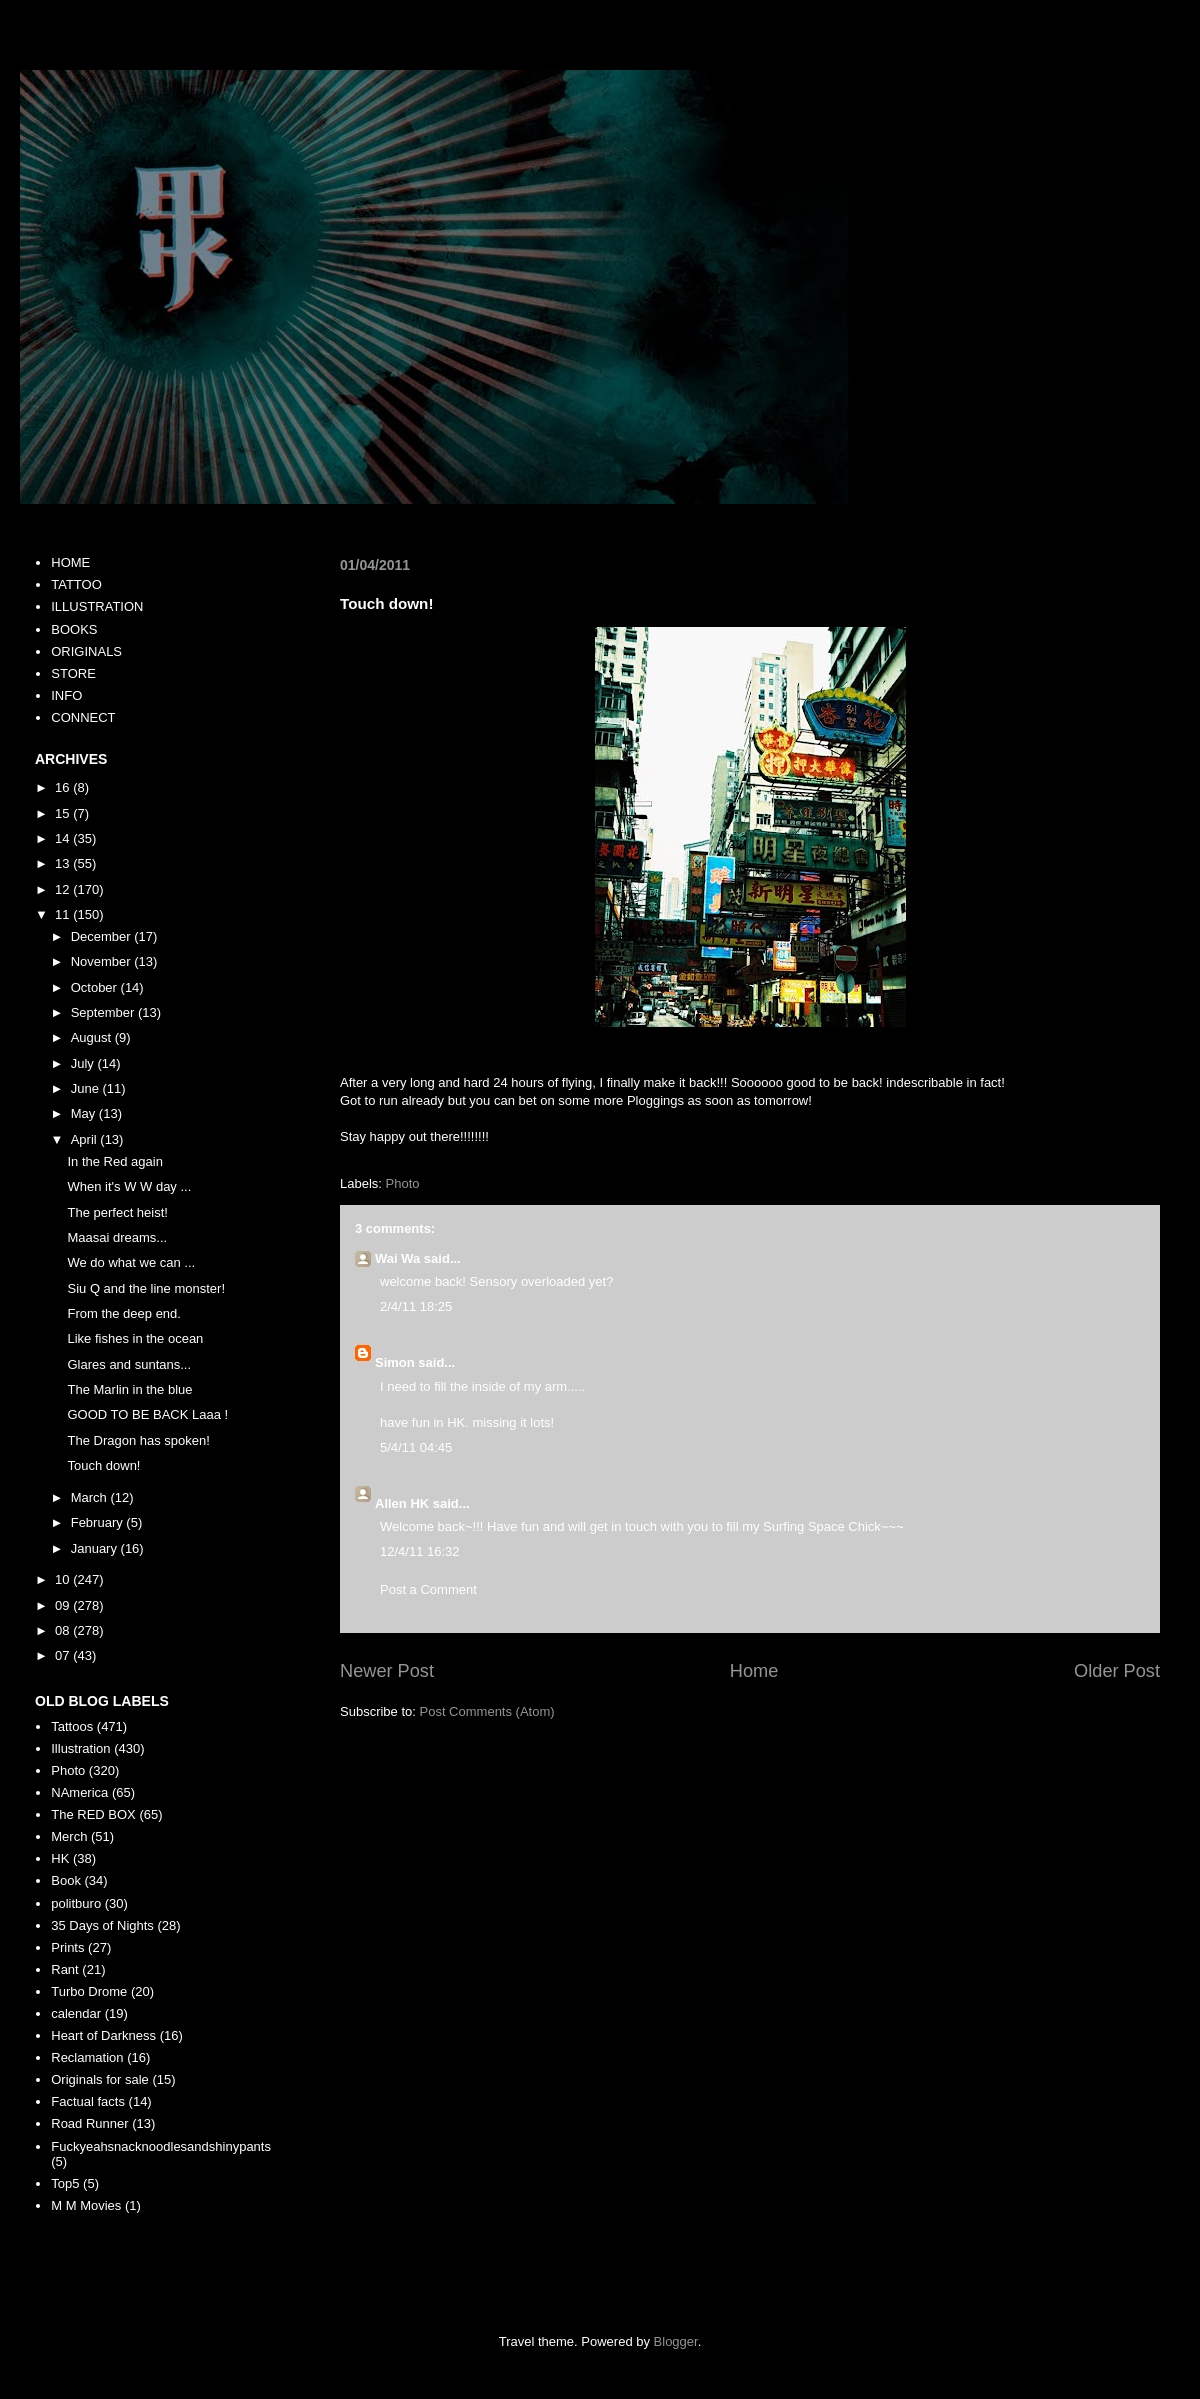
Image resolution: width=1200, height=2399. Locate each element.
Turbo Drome (89, 1991)
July (84, 1063)
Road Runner (89, 2123)
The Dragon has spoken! (138, 1440)
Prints (67, 1947)
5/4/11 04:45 (416, 1447)
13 (64, 863)
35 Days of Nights (102, 1925)
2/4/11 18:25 (416, 1306)
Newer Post (387, 1671)
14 (64, 838)
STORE (73, 673)
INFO (66, 695)
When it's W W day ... (129, 1186)
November (103, 961)
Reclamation (87, 2057)
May (85, 1113)
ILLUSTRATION (97, 606)
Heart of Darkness (103, 2035)
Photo (403, 1183)
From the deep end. (123, 1313)
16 (64, 787)
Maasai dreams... (117, 1237)
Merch (69, 1836)
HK (60, 1858)
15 (64, 813)
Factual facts (88, 2101)
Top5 (65, 2183)
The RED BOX (93, 1814)
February (99, 1522)
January (96, 1548)
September (104, 1012)
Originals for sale (100, 2079)
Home (754, 1671)
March (91, 1497)
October (96, 987)
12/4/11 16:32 (420, 1551)
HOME (70, 562)
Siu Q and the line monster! (146, 1288)
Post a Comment (428, 1589)
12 (64, 889)
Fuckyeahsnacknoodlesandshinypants (161, 2146)
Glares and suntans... (129, 1364)
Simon (395, 1362)
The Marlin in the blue (129, 1389)
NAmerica (79, 1792)
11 (64, 914)
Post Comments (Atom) (487, 1711)
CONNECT (83, 717)
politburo (76, 1903)
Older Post (1117, 1671)
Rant (64, 1969)
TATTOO (76, 584)
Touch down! (103, 1465)
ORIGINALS (86, 651)
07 (64, 1655)
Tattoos (72, 1726)
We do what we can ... (131, 1262)
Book (66, 1880)
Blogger (676, 2341)
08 (64, 1630)
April (86, 1139)
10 (64, 1579)
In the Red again (114, 1161)
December (103, 936)
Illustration (80, 1748)
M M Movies (86, 2205)
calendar (76, 2013)
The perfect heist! (117, 1212)
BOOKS (74, 629)
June (87, 1088)
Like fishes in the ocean (135, 1338)
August (93, 1037)
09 (64, 1605)
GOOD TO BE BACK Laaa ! (147, 1414)
